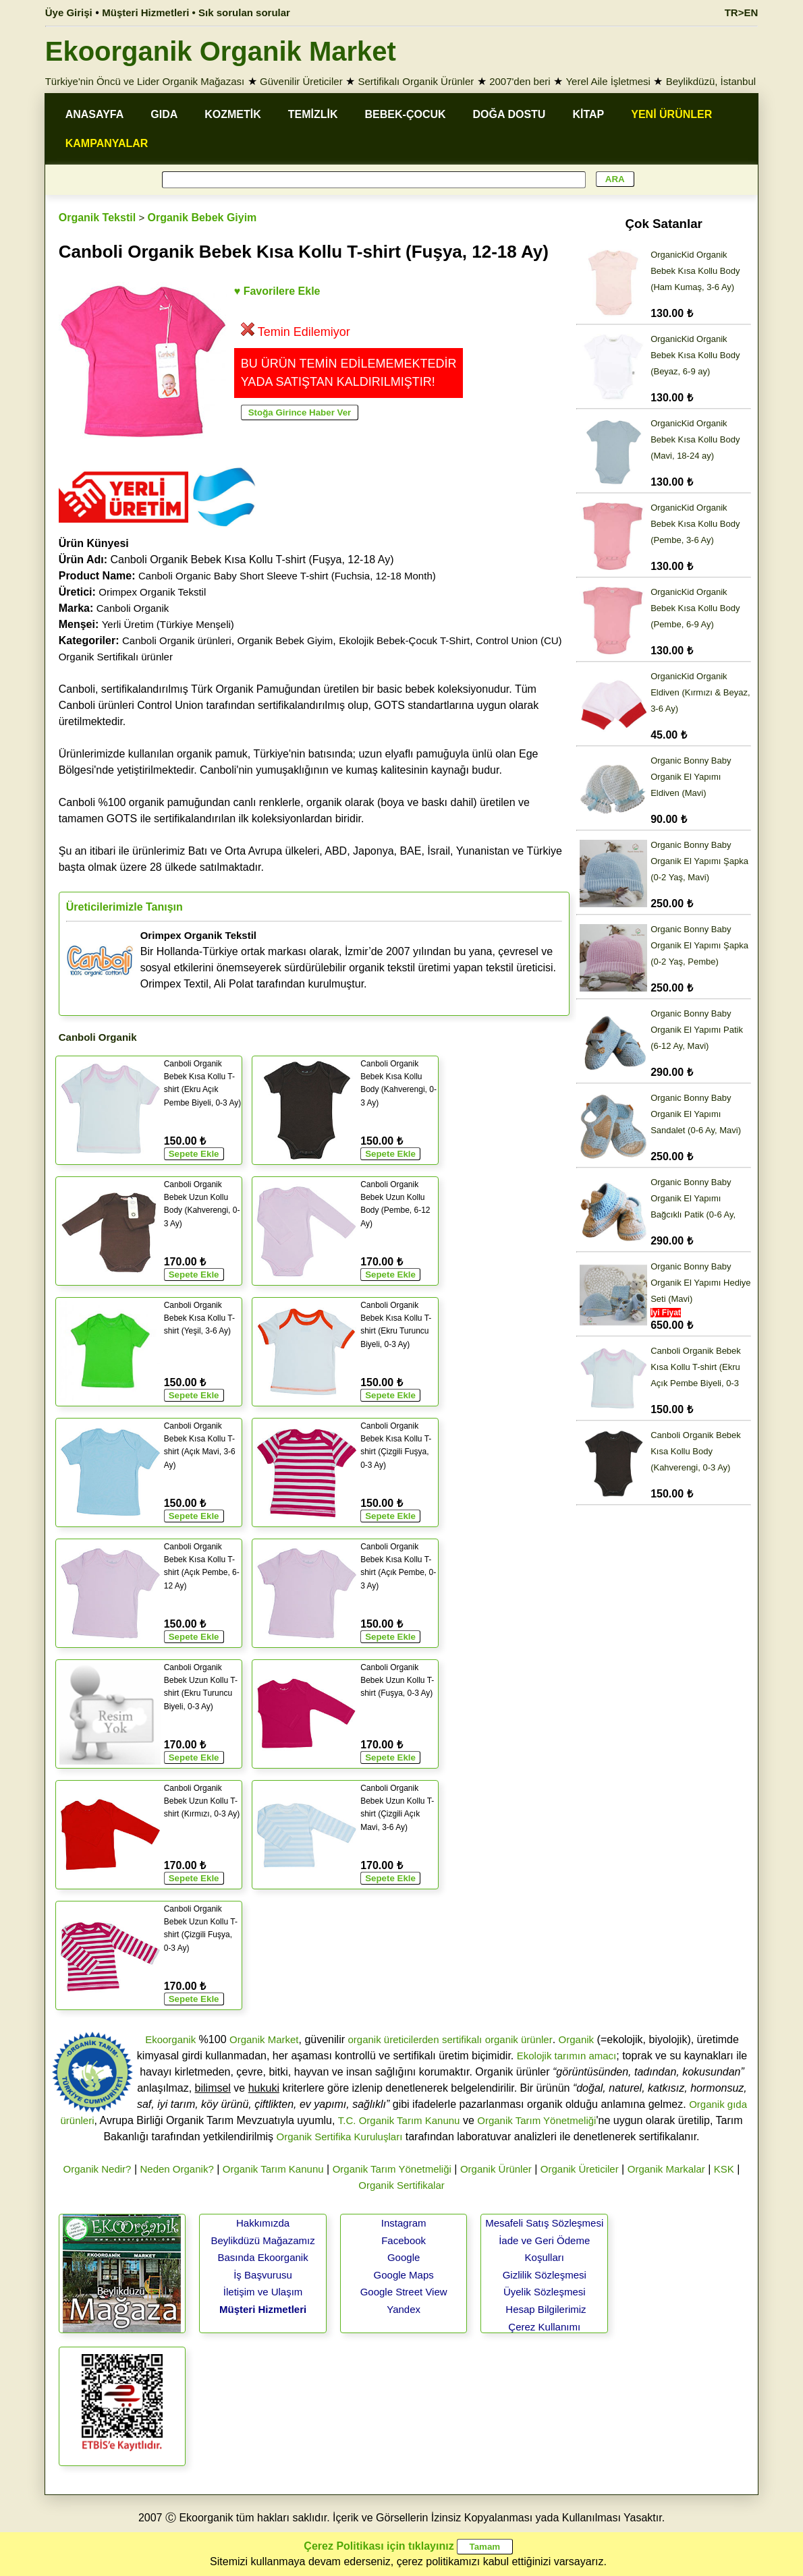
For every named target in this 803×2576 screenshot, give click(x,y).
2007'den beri (519, 81)
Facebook (403, 2240)
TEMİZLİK (313, 114)
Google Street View (403, 2291)
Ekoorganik (170, 2039)
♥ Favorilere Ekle (277, 291)
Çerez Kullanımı (544, 2326)
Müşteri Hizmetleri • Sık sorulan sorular (196, 12)
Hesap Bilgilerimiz (545, 2309)
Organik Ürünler (496, 2169)
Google (403, 2257)
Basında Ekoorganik (262, 2257)
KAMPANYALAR (106, 143)
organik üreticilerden (393, 2039)
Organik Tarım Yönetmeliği (536, 2120)
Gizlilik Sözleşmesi (544, 2275)
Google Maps (404, 2275)
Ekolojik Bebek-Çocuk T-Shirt (404, 640)
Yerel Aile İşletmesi (607, 81)
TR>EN (741, 12)
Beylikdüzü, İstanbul (711, 81)
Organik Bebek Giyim (202, 217)
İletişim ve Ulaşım (263, 2291)
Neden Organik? (176, 2169)
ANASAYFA (94, 114)
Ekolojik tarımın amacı (567, 2055)
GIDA (163, 114)
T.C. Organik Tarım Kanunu (399, 2120)
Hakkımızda (262, 2223)
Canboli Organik (132, 608)
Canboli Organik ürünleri (176, 640)
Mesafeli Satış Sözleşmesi (544, 2223)
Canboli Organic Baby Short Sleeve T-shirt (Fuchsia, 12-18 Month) (287, 575)
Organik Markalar (666, 2169)
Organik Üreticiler (580, 2169)
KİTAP (588, 114)
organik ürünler (519, 2039)
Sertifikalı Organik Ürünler (416, 81)
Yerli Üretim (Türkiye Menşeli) (168, 624)
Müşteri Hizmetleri (262, 2309)
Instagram (403, 2223)
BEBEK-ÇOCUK (405, 114)
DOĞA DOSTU (509, 114)
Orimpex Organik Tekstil (152, 592)
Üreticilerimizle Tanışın (124, 907)
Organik (576, 2039)
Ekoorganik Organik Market (220, 51)
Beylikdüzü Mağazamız (262, 2240)
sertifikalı (462, 2039)
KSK (724, 2169)
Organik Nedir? (97, 2169)
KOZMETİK (232, 114)
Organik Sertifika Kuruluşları (340, 2136)
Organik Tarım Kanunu (273, 2169)
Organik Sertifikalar (401, 2185)
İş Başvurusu (262, 2275)
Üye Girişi (68, 12)
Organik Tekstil (97, 217)
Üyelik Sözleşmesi (544, 2291)
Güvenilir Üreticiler (301, 81)
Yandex (403, 2309)
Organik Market (264, 2039)
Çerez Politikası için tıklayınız (378, 2546)
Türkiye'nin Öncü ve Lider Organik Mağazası (145, 81)
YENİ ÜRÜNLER (671, 114)
